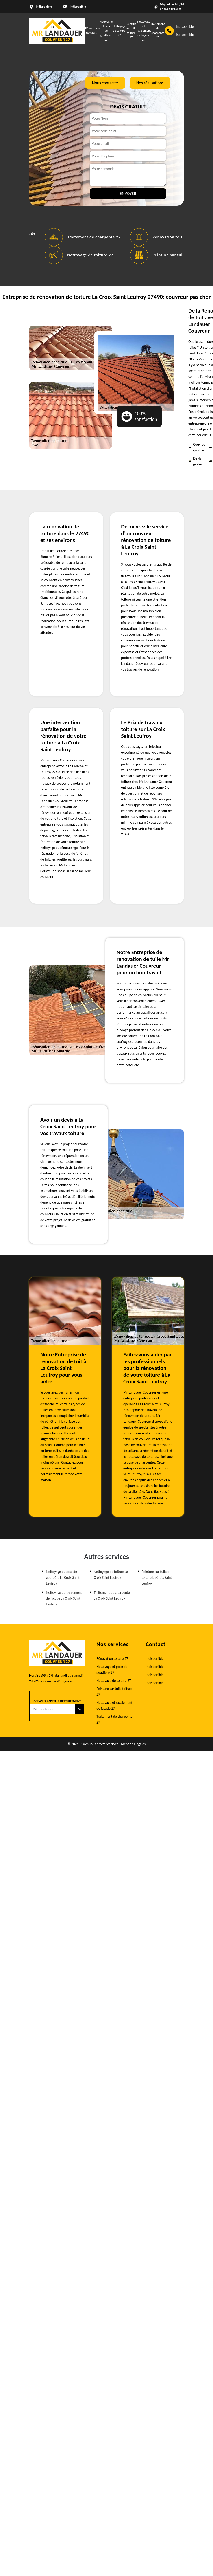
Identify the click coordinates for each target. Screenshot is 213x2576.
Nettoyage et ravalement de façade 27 (144, 31)
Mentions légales (133, 1744)
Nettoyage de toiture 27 (119, 30)
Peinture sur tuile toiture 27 (179, 255)
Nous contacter (105, 82)
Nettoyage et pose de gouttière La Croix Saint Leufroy (63, 1577)
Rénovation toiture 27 (173, 237)
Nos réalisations (150, 82)
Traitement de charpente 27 (94, 237)
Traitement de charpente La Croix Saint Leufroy (112, 1595)
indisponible (78, 7)
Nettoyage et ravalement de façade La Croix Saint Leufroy (64, 1598)
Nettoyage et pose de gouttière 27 (106, 31)
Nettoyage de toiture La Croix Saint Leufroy (111, 1575)
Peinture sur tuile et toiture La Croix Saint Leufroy (157, 1577)
